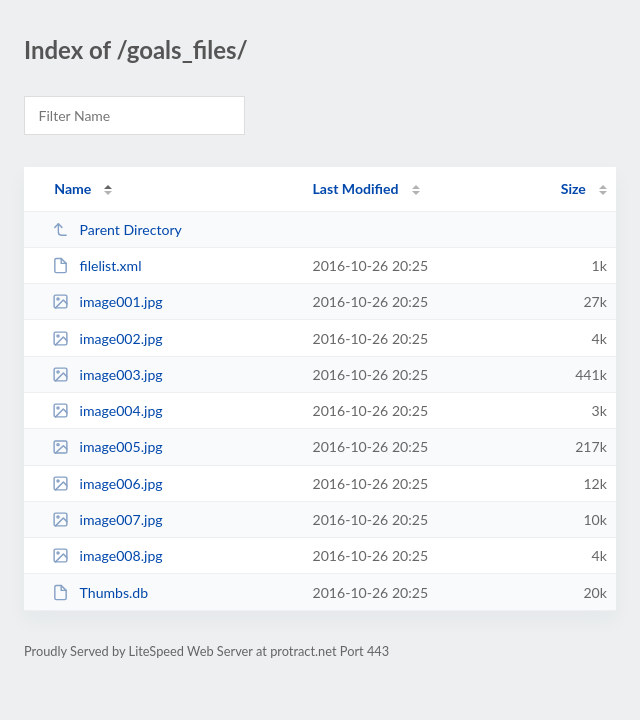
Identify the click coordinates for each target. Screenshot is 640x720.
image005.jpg (107, 446)
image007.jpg (107, 519)
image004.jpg (107, 410)
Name (72, 188)
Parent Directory (117, 229)
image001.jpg (107, 301)
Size (573, 188)
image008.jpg (107, 555)
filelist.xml (96, 265)
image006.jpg (107, 483)
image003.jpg (107, 374)
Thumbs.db (100, 592)
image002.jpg (107, 338)
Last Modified (356, 188)
